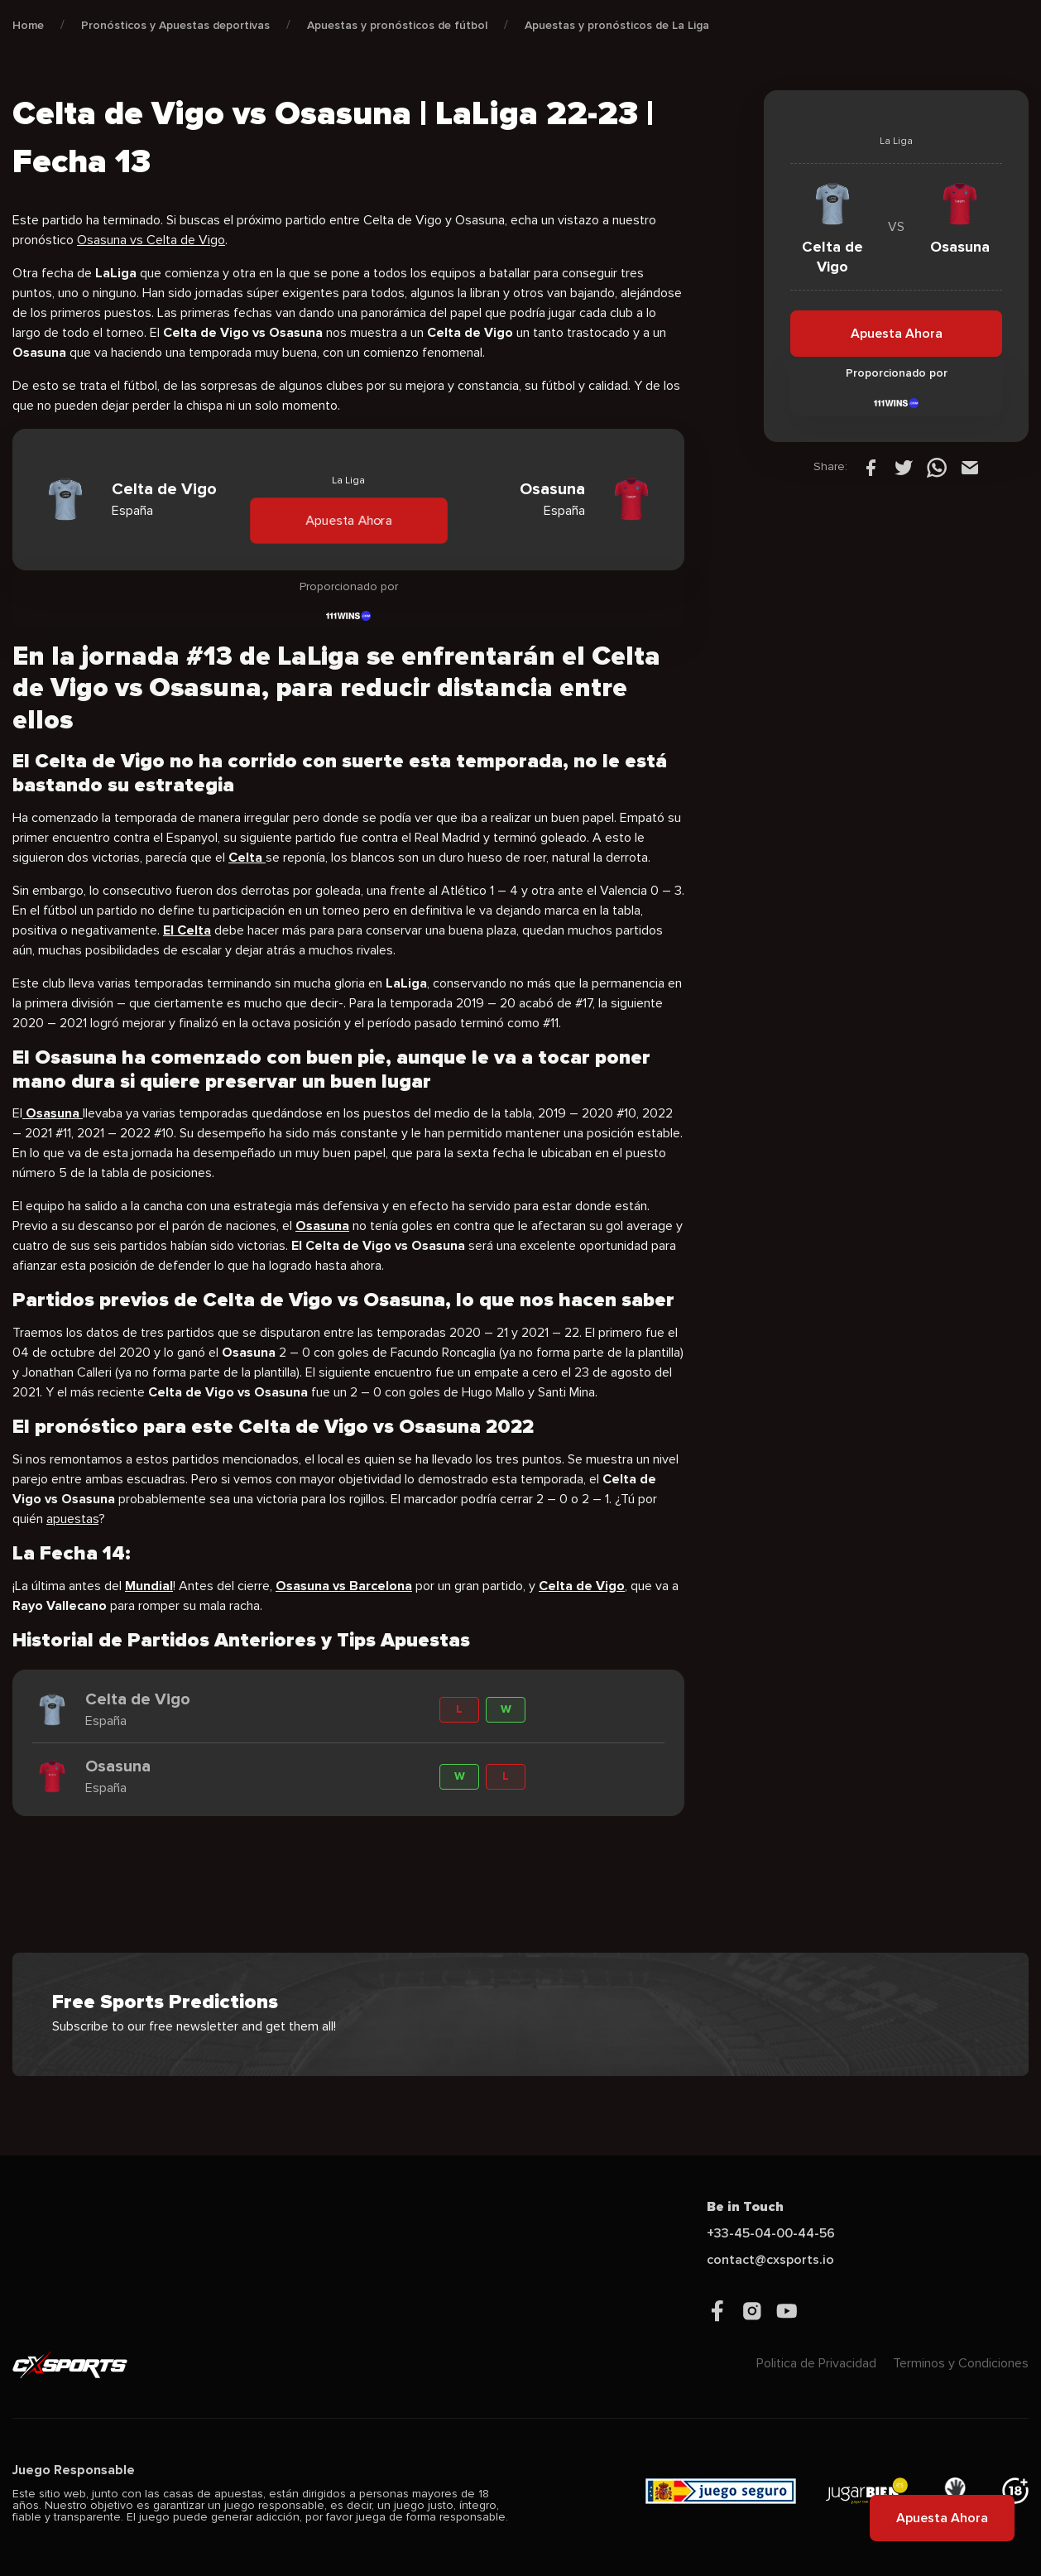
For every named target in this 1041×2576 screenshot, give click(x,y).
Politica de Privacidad (816, 2363)
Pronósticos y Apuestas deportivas (175, 25)
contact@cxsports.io (770, 2260)
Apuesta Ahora (348, 520)
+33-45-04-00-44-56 (771, 2233)
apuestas (72, 1519)
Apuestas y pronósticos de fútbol (397, 25)
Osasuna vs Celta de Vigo (151, 240)
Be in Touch (745, 2207)
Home (28, 25)
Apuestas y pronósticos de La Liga (617, 25)
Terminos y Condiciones (961, 2363)
